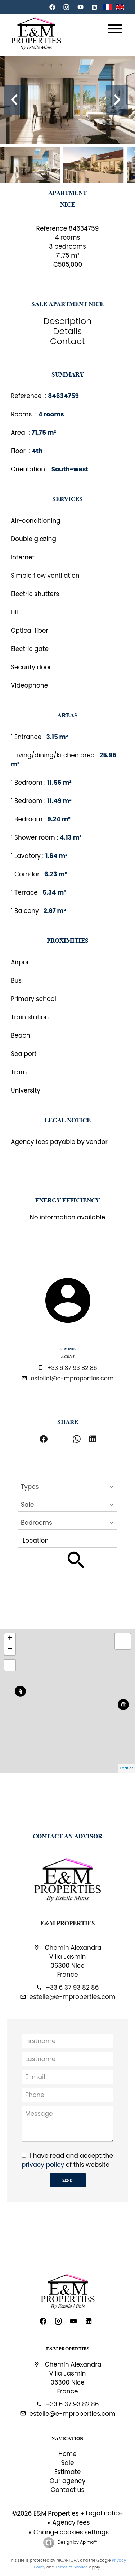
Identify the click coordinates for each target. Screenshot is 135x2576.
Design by (77, 2542)
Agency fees (71, 2522)
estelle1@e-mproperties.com (72, 1378)
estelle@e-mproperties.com (73, 1997)
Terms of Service (71, 2567)
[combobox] (67, 1486)
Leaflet (126, 1768)
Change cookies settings (71, 2532)
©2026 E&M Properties (45, 2513)
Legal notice (104, 2513)
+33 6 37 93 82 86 (72, 1368)
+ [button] (10, 1638)
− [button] (10, 1649)
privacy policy (43, 2164)
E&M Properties (67, 1922)
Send (67, 2180)
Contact (67, 341)
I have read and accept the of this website (67, 2160)
